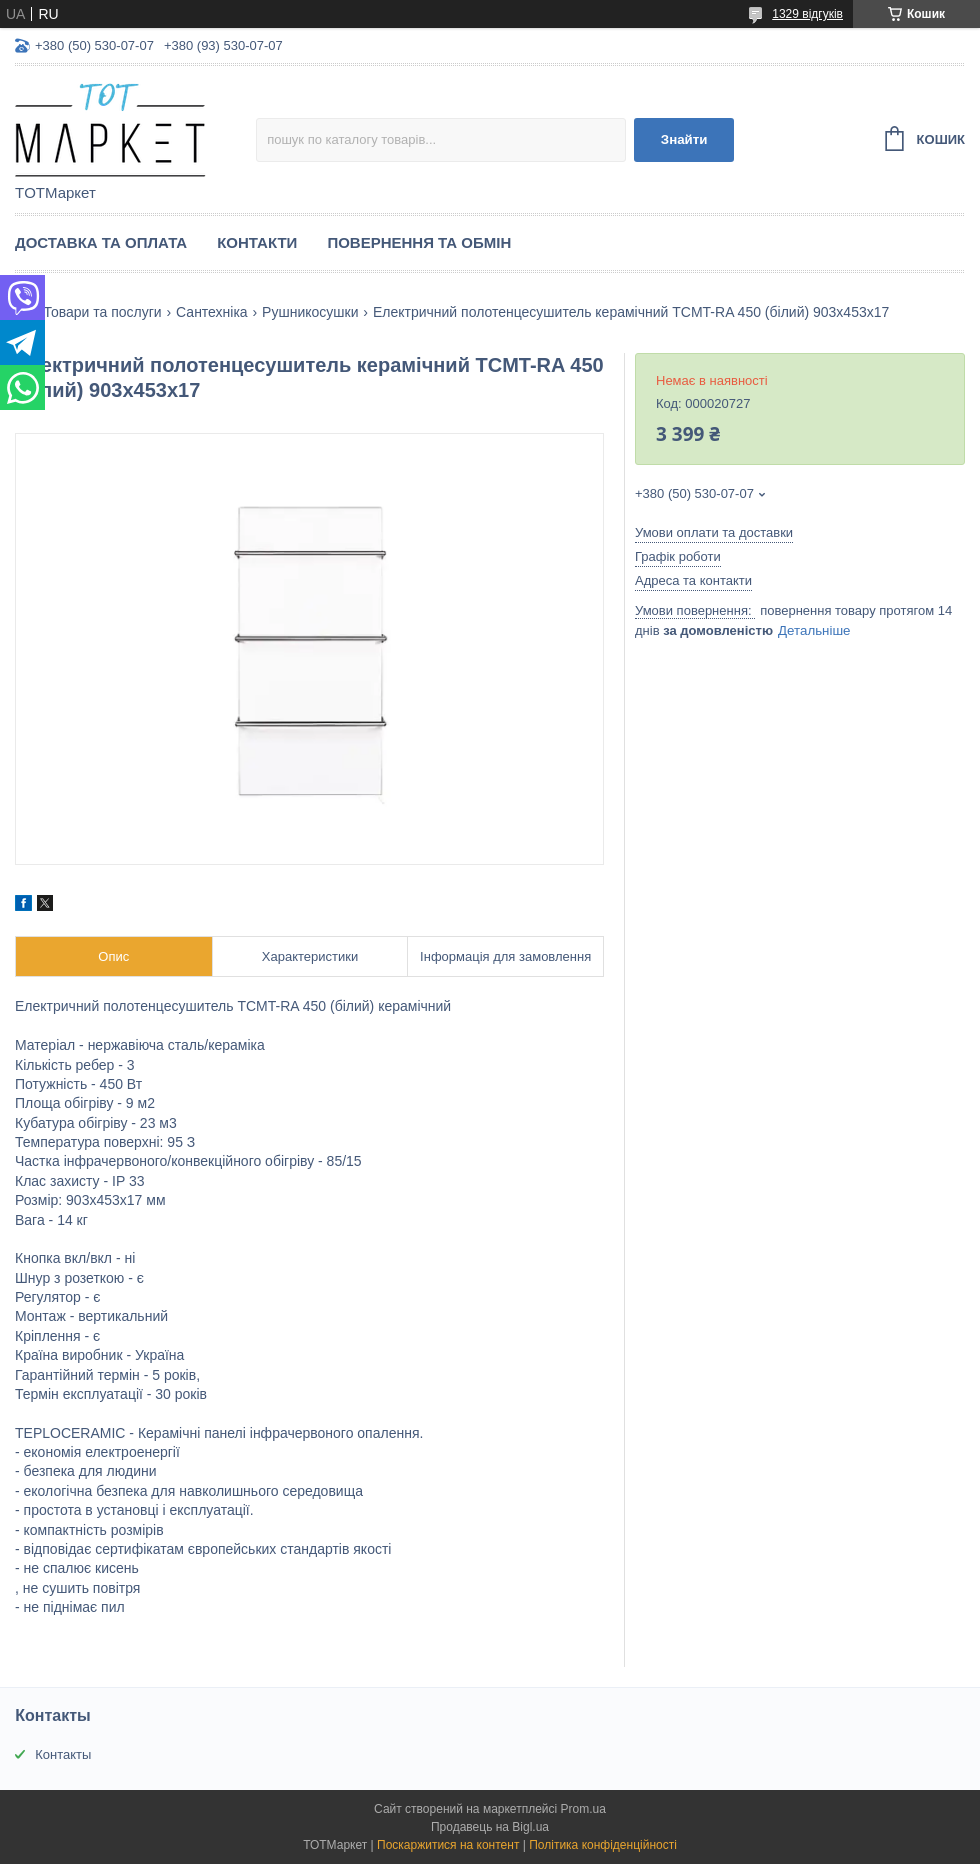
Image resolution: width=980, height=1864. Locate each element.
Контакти (257, 242)
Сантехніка (212, 312)
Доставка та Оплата (101, 242)
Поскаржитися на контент (448, 1845)
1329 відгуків (807, 14)
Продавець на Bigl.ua (490, 1827)
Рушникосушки (310, 312)
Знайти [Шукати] (684, 139)
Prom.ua (583, 1809)
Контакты (63, 1754)
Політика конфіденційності (603, 1845)
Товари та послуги (102, 312)
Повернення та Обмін (419, 242)
